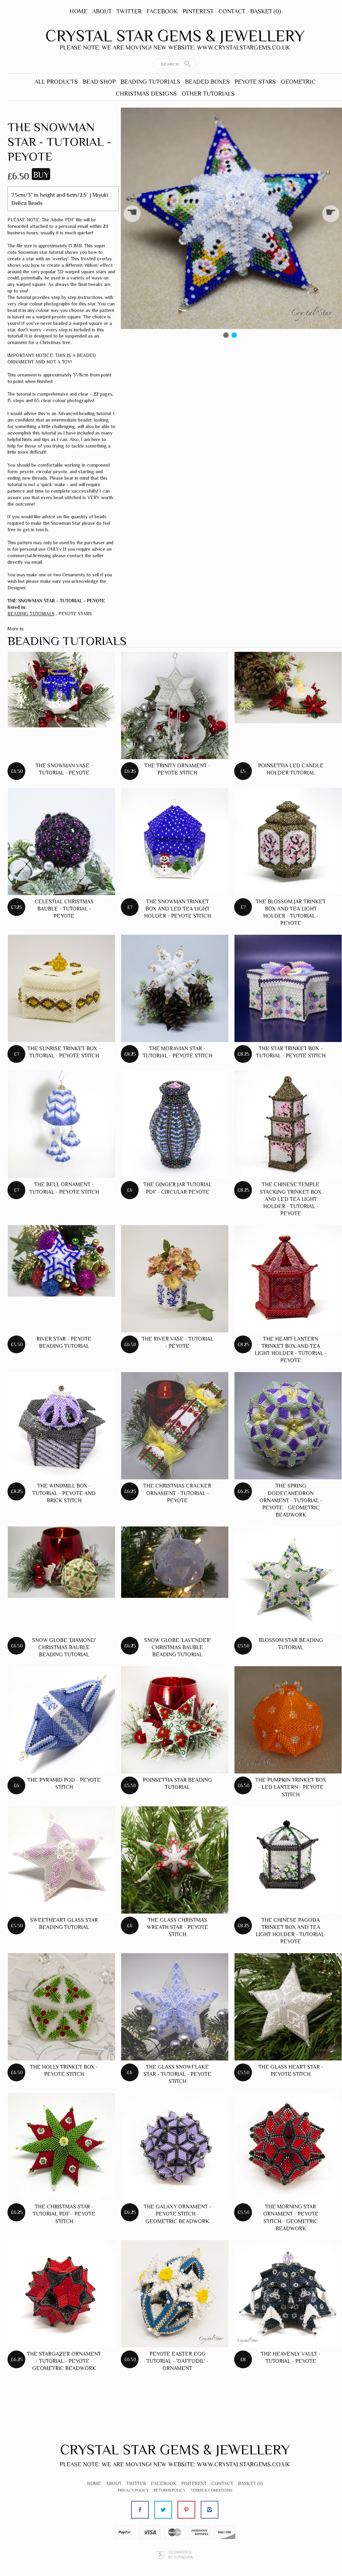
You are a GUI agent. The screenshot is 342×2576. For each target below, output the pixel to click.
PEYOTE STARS (255, 81)
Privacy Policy (133, 2490)
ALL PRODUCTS (56, 81)
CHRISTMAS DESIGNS (146, 93)
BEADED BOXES (207, 81)
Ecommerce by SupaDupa (180, 2554)
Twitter (129, 11)
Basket (265, 11)
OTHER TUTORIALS (208, 93)
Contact (231, 11)
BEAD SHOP (99, 81)
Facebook (162, 11)
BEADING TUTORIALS (150, 81)
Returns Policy (170, 2490)
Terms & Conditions (211, 2490)
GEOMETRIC (298, 81)
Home (78, 11)
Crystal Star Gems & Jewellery (174, 36)
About (102, 11)
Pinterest (198, 11)
